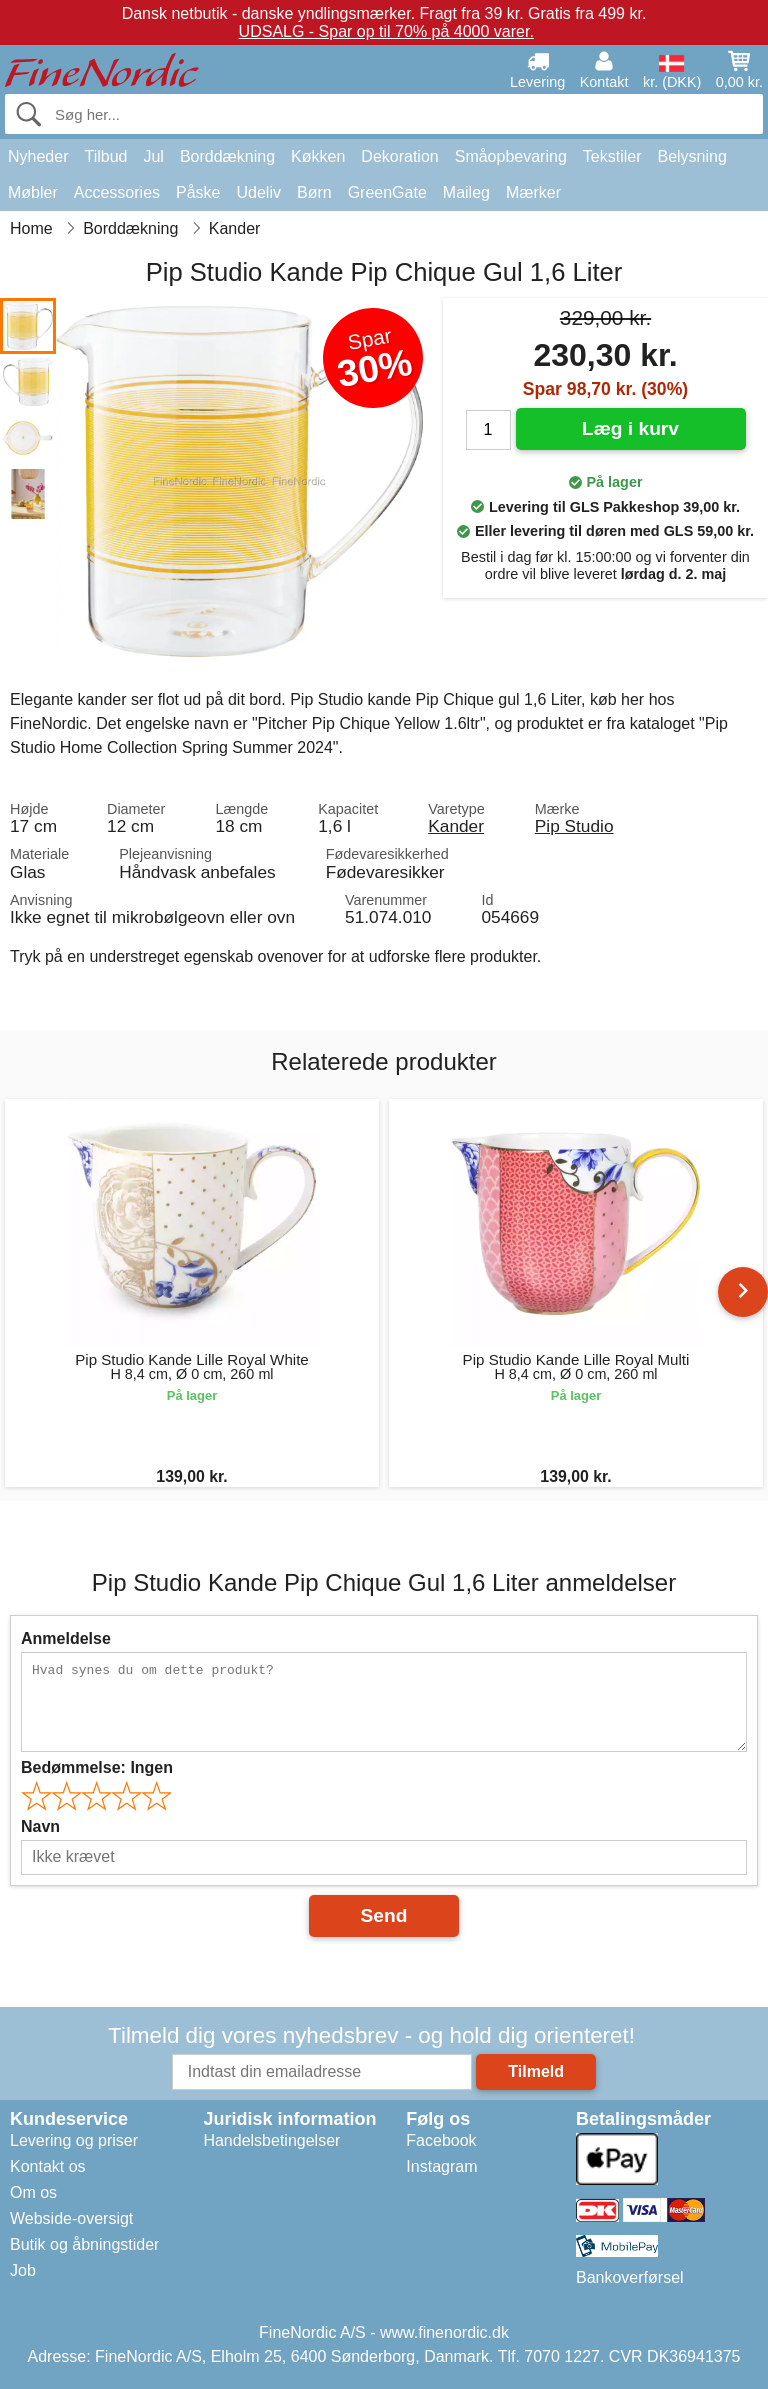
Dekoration (399, 156)
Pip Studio (574, 826)
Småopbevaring (511, 156)
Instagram (441, 2166)
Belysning (691, 156)
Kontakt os (48, 2166)
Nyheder (38, 156)
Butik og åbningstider (84, 2244)
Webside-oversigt (71, 2218)
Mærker (533, 192)
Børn (314, 192)
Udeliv (259, 192)
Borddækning (227, 156)
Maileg (466, 192)
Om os (33, 2192)
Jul (153, 156)
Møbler (33, 192)
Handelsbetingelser (271, 2140)
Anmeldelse (66, 1638)
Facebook (441, 2140)
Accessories (117, 192)
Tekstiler (612, 156)
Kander (456, 826)
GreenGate (387, 192)
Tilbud (105, 156)
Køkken (318, 156)
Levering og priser (74, 2140)
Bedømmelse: (97, 1767)
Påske (198, 192)
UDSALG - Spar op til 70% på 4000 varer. (386, 31)
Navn (40, 1826)
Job (23, 2270)
